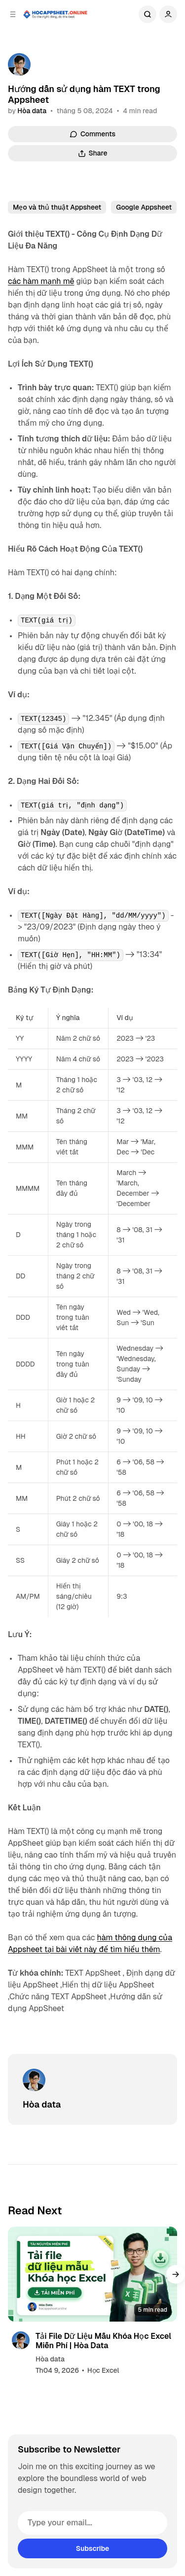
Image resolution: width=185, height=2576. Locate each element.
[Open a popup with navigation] (13, 14)
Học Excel (103, 2370)
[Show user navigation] (168, 14)
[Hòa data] (19, 64)
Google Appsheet (144, 207)
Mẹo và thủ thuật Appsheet (57, 207)
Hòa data (31, 110)
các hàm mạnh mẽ (41, 281)
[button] (175, 2274)
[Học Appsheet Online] (56, 14)
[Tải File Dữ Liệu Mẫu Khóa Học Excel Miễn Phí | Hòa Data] (92, 2274)
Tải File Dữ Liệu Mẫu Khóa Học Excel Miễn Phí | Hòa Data (103, 2340)
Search (147, 14)
